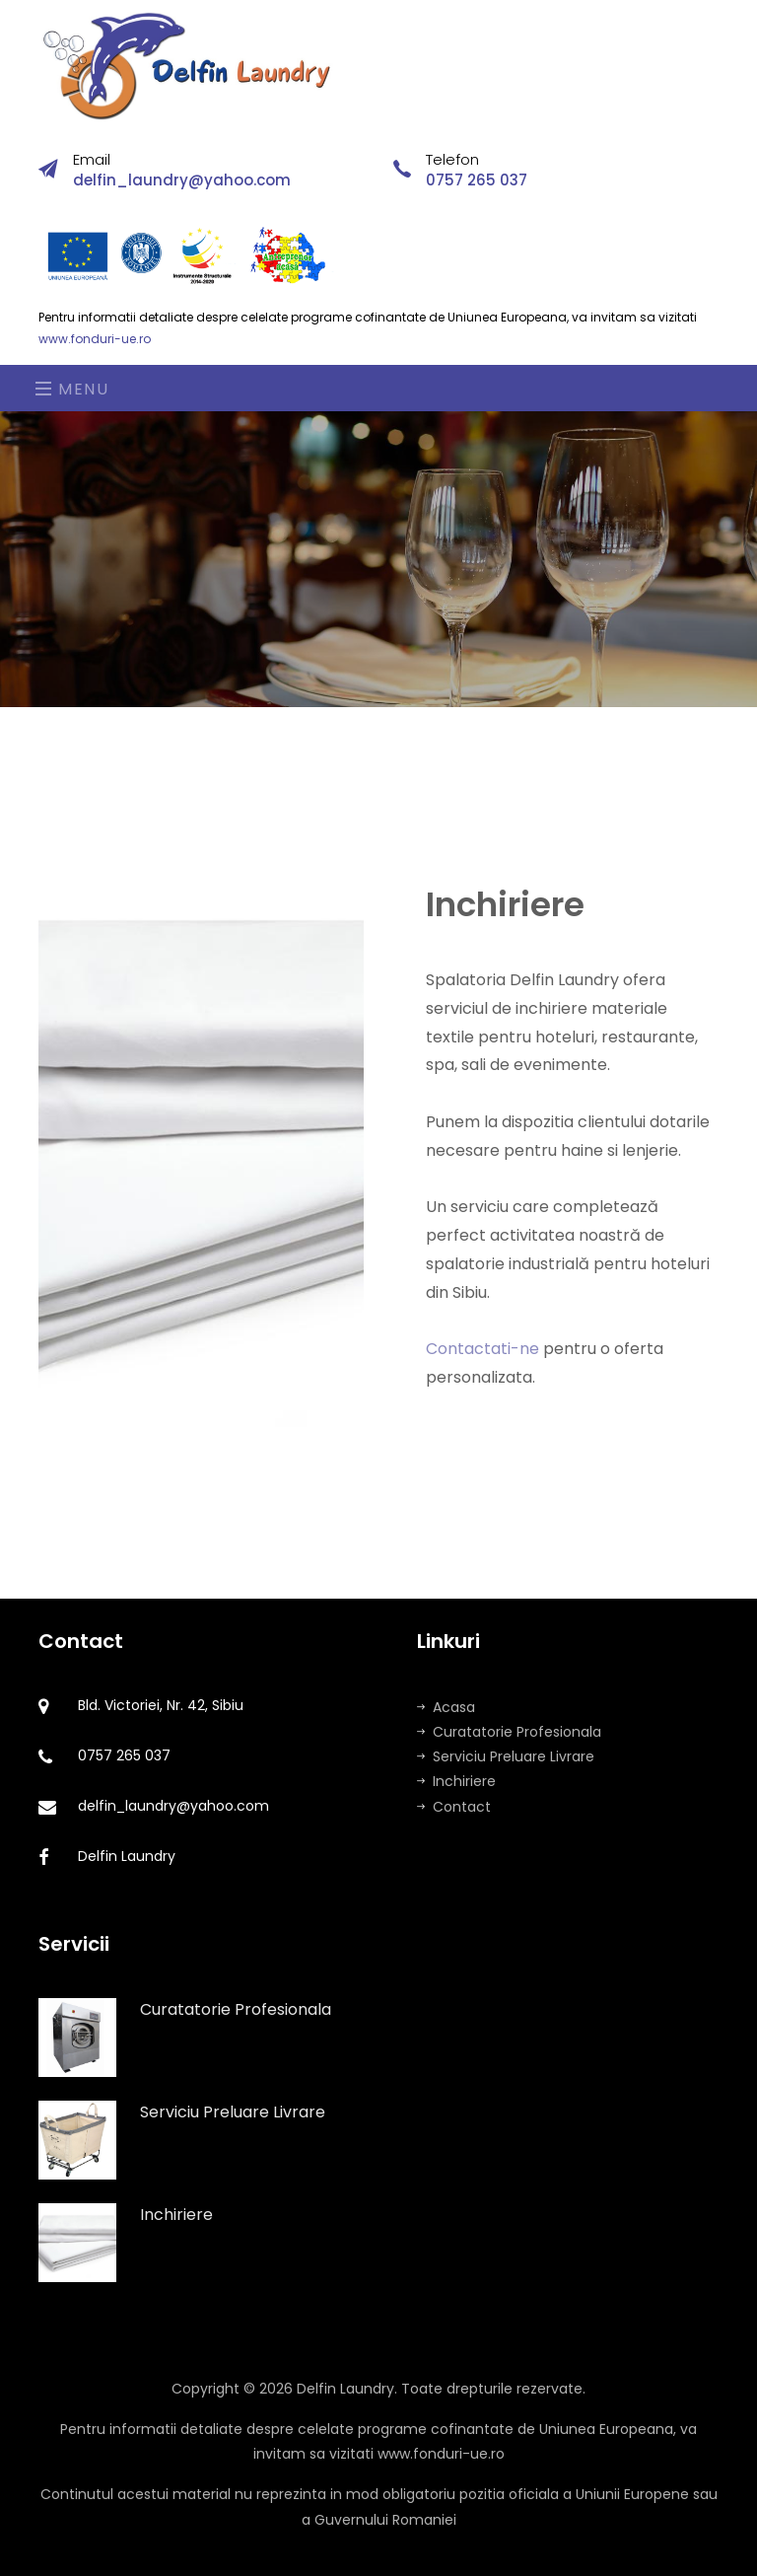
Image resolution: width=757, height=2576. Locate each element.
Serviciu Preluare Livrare (505, 1756)
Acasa (446, 1707)
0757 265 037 (476, 180)
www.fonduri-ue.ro (94, 338)
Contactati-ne (482, 1367)
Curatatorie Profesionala (509, 1732)
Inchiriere (456, 1781)
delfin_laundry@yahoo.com (182, 180)
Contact (454, 1807)
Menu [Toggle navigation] (72, 389)
